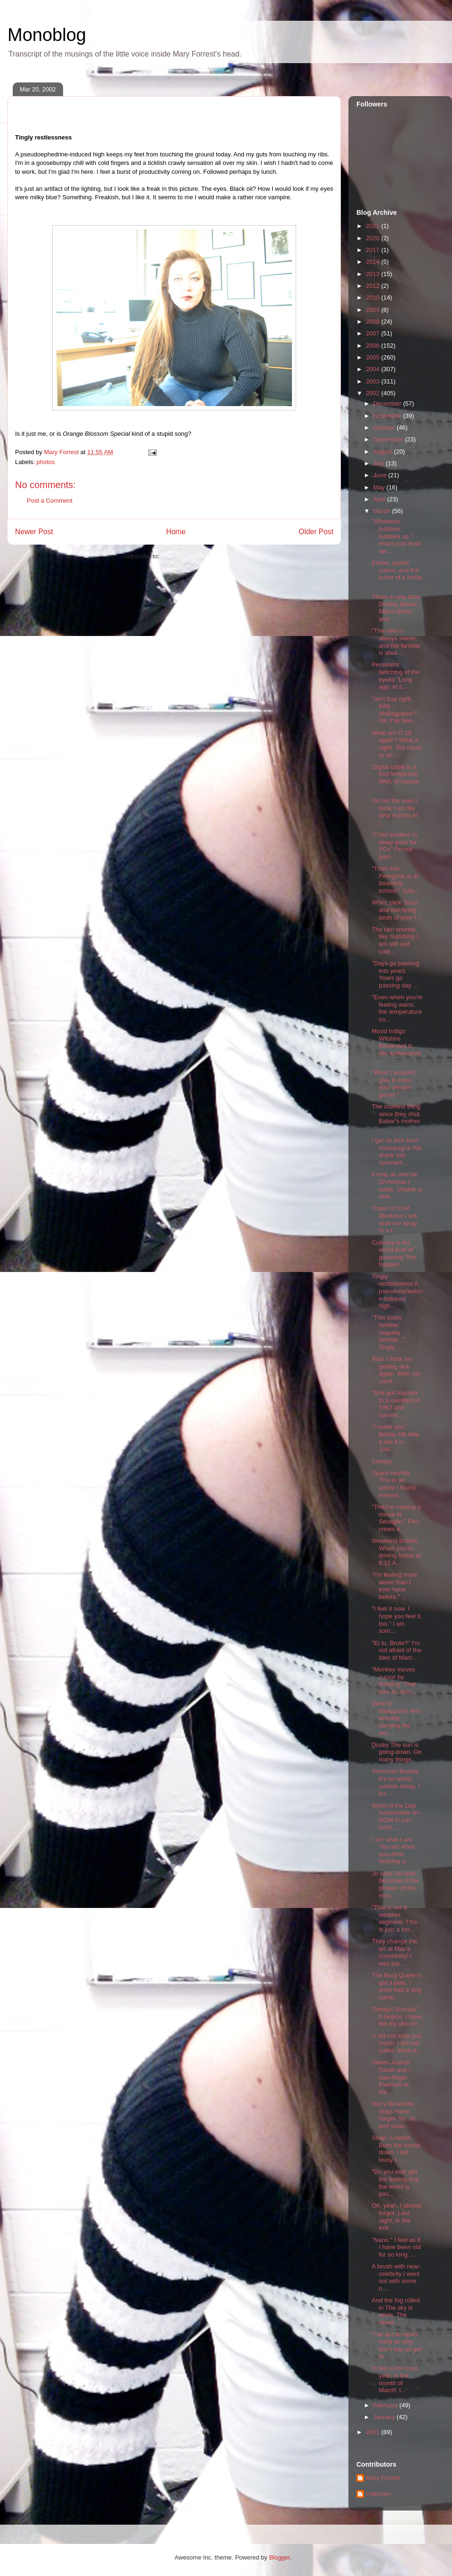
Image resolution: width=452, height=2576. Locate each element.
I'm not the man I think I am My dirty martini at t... (394, 811)
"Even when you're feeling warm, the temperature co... (396, 1008)
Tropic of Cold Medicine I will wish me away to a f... (394, 1219)
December (388, 403)
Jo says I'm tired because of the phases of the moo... (395, 1884)
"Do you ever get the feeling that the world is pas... (395, 2182)
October (385, 427)
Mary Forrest (383, 2477)
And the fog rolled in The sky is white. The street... (395, 2311)
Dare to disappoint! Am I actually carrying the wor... (396, 1718)
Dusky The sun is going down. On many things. (396, 1752)
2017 (373, 249)
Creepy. (382, 1461)
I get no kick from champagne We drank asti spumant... (396, 1151)
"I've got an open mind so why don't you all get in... (396, 2345)
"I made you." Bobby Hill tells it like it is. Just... (395, 1437)
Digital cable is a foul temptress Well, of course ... (395, 777)
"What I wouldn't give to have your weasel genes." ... (393, 1083)
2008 (373, 321)
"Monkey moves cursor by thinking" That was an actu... (393, 1680)
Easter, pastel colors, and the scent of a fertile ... (396, 573)
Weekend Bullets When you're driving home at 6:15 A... (395, 1551)
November (388, 415)
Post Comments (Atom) (193, 556)
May (380, 487)
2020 (373, 238)
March (382, 510)
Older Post (316, 532)
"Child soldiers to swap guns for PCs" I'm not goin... (394, 845)
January (385, 2417)
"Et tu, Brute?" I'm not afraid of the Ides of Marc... (396, 1650)
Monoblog (47, 35)
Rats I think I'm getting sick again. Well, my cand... (395, 1370)
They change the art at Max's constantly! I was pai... (394, 1952)
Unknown (378, 2493)
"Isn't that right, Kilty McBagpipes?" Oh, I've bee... (394, 710)
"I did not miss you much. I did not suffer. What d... (396, 2043)
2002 (373, 393)
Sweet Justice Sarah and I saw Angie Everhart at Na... (390, 2077)
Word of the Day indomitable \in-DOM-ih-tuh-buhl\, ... (395, 1816)
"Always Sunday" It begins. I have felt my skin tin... (396, 2016)
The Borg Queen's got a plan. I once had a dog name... (396, 1986)
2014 (373, 261)
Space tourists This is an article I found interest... (393, 1484)
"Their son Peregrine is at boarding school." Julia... (395, 879)
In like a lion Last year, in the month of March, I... (394, 2379)
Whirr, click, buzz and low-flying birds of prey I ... (396, 910)
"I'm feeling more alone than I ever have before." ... (394, 1585)
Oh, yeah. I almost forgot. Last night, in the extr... (396, 2216)
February (386, 2405)
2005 (373, 357)
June (380, 475)
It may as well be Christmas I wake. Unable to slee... (396, 1185)
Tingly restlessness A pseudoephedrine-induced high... (396, 1291)
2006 (373, 345)
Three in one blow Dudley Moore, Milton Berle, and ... (395, 607)
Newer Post (34, 532)
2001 (373, 2432)
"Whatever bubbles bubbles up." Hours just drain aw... (396, 536)
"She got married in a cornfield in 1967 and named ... (395, 1403)
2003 (373, 381)
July (379, 463)
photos (46, 461)
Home (176, 532)
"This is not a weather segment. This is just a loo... (394, 1918)
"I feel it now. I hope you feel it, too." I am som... (396, 1619)
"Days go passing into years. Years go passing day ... (395, 974)
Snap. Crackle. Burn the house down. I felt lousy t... (395, 2148)
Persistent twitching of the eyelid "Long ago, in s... (395, 675)
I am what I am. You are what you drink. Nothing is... (392, 1850)
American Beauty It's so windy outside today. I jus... (395, 1782)
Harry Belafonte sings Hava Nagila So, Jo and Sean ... (393, 2114)
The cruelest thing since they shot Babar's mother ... (395, 1117)
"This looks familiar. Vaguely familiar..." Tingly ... (388, 1332)
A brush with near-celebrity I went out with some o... (396, 2277)
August (383, 451)
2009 (373, 309)
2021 (373, 225)
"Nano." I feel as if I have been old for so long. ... (395, 2247)
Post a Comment (50, 500)
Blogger (279, 2557)
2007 (373, 333)
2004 (373, 369)
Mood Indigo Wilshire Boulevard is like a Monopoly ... (396, 1045)
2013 (373, 273)
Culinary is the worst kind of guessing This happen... (393, 1253)
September (389, 439)
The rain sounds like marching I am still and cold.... (394, 940)
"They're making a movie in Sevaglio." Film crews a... (395, 1518)
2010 (373, 297)
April (380, 499)
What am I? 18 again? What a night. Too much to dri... (396, 743)
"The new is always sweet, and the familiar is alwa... (395, 641)
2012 (373, 285)
